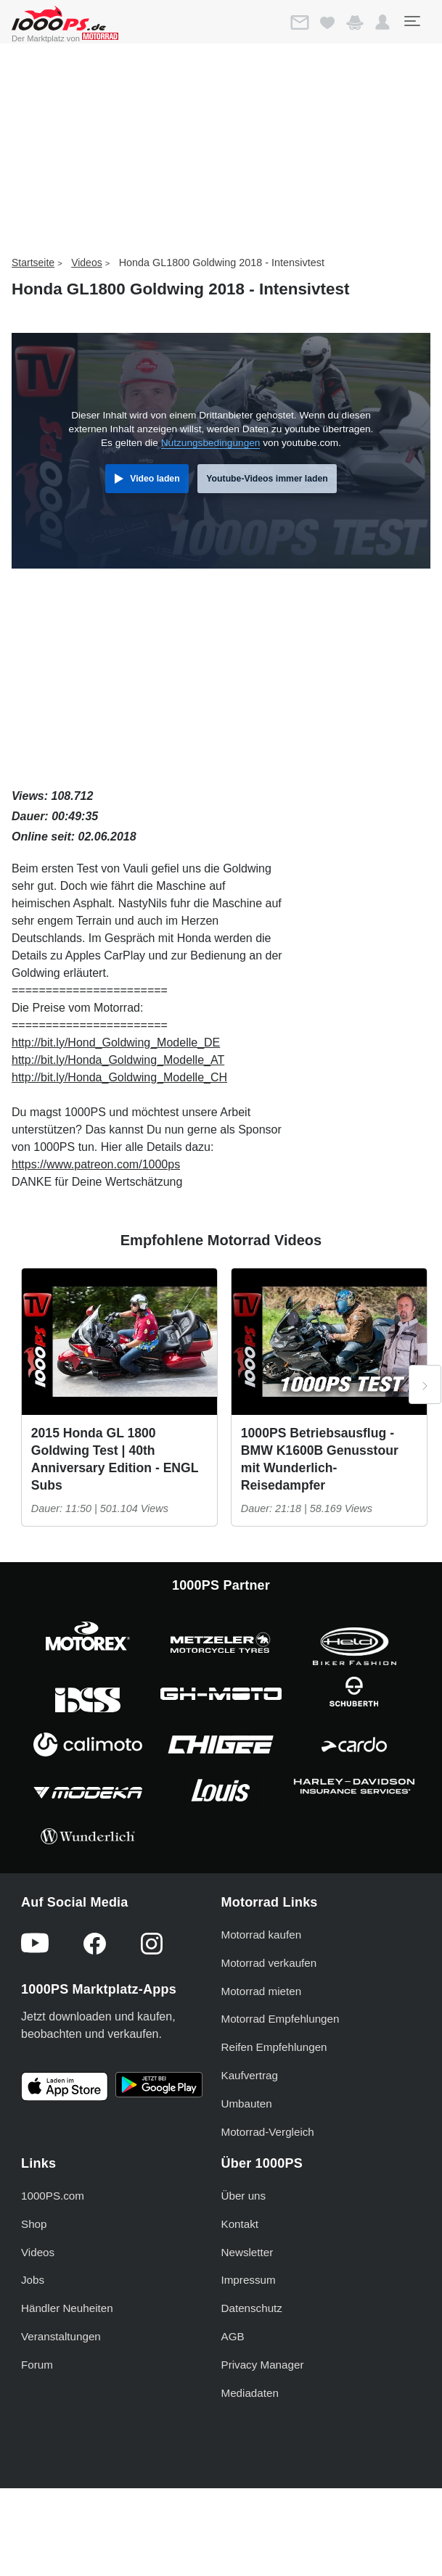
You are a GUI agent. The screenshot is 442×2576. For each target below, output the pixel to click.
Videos (86, 262)
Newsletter (247, 2252)
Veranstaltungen (61, 2336)
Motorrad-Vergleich (267, 2132)
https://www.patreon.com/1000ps (96, 1164)
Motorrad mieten (261, 1991)
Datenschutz (251, 2308)
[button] (382, 22)
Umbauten (246, 2103)
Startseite (33, 262)
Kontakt (240, 2224)
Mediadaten (250, 2393)
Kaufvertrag (250, 2075)
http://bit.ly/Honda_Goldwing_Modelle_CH (119, 1077)
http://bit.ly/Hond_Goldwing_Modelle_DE (116, 1042)
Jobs (32, 2280)
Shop (33, 2224)
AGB (233, 2336)
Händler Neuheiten (67, 2308)
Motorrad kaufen (261, 1934)
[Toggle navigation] (411, 21)
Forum (37, 2364)
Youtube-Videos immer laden (266, 479)
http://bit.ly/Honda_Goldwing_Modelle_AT (118, 1060)
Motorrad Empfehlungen (280, 2018)
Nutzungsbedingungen (211, 442)
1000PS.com (52, 2195)
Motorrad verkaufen (269, 1963)
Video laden (154, 479)
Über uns (243, 2195)
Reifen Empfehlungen (274, 2047)
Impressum (248, 2280)
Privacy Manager (262, 2364)
